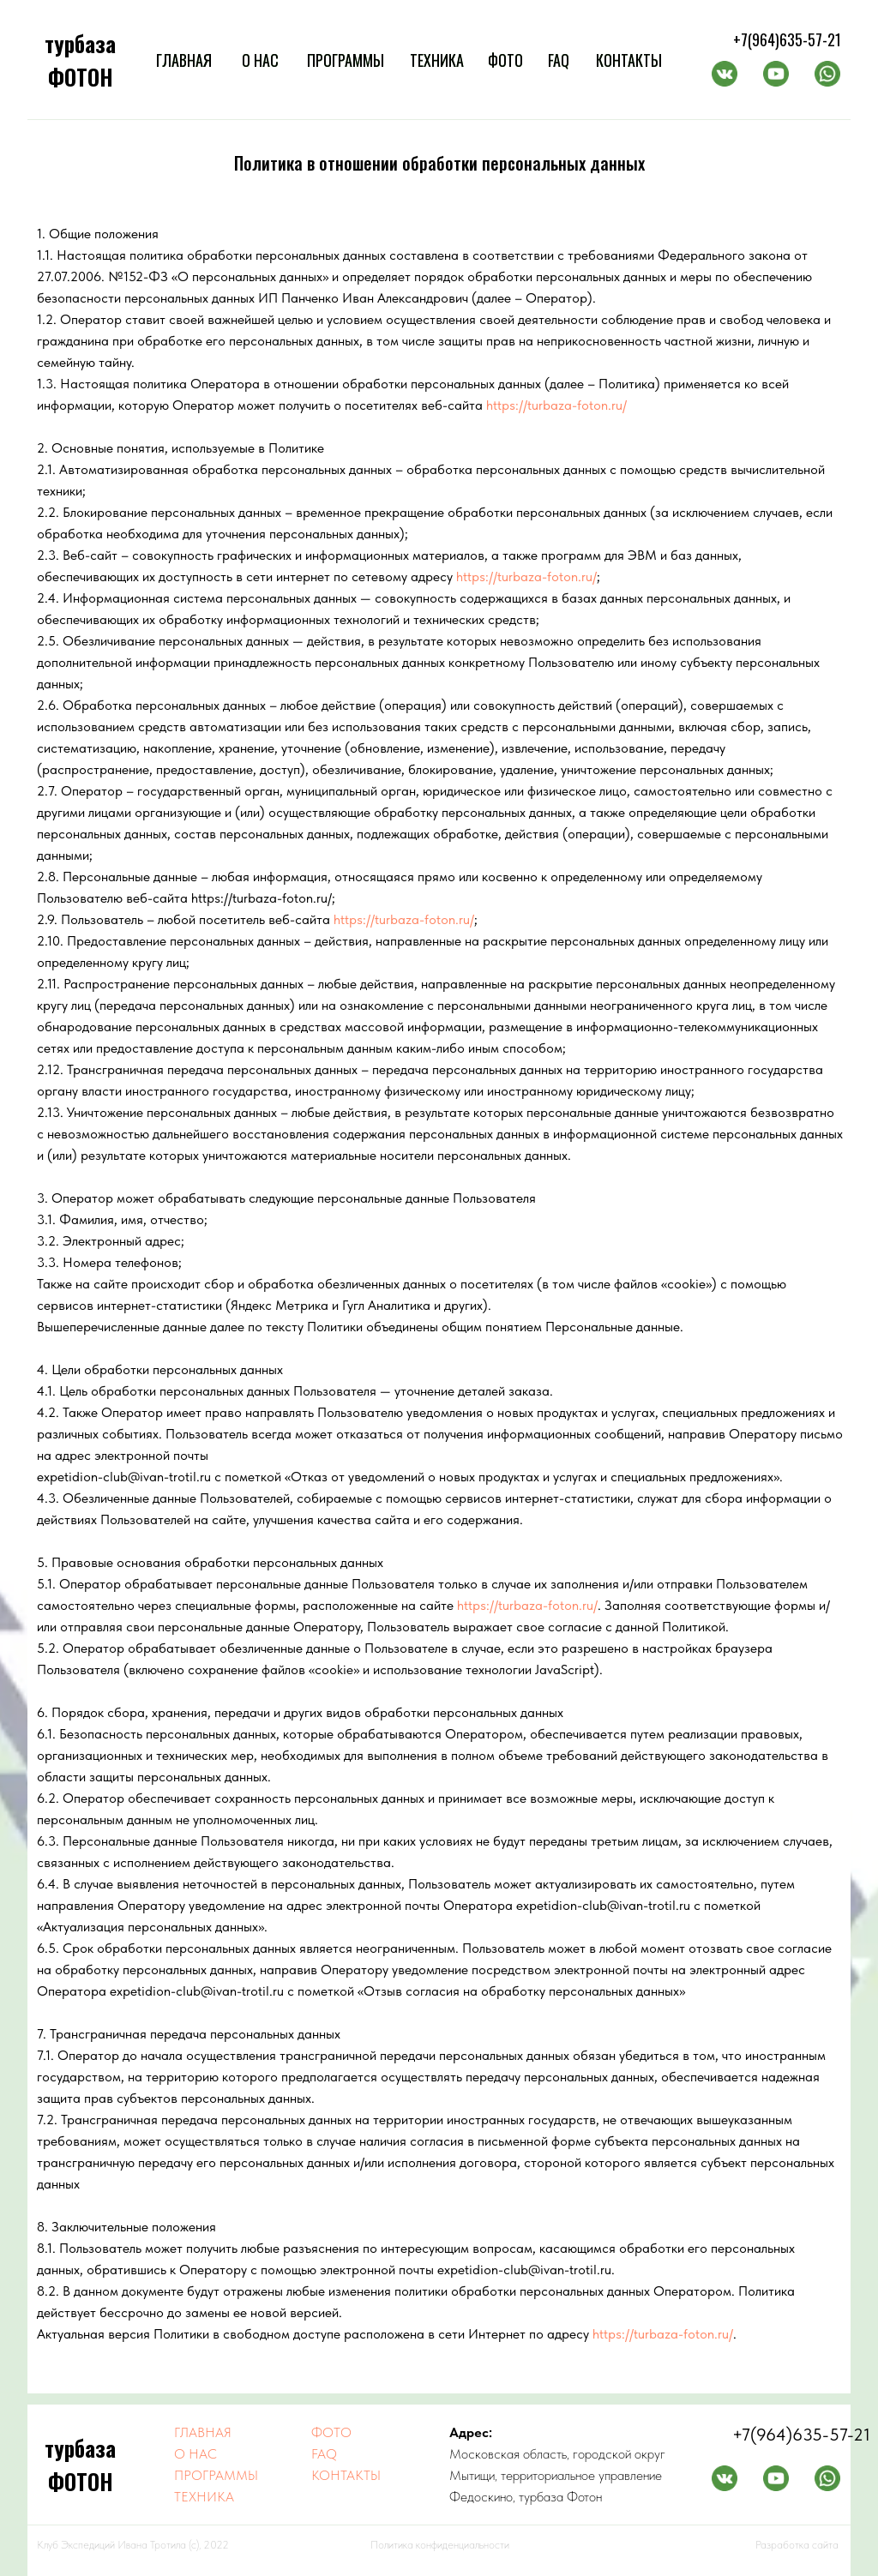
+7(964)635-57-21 (787, 39)
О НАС (260, 60)
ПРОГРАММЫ (345, 60)
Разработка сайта (797, 2544)
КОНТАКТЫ (629, 60)
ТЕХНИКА (437, 60)
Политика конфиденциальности (439, 2544)
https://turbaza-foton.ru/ (556, 405)
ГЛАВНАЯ (184, 60)
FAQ (558, 60)
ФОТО (505, 60)
